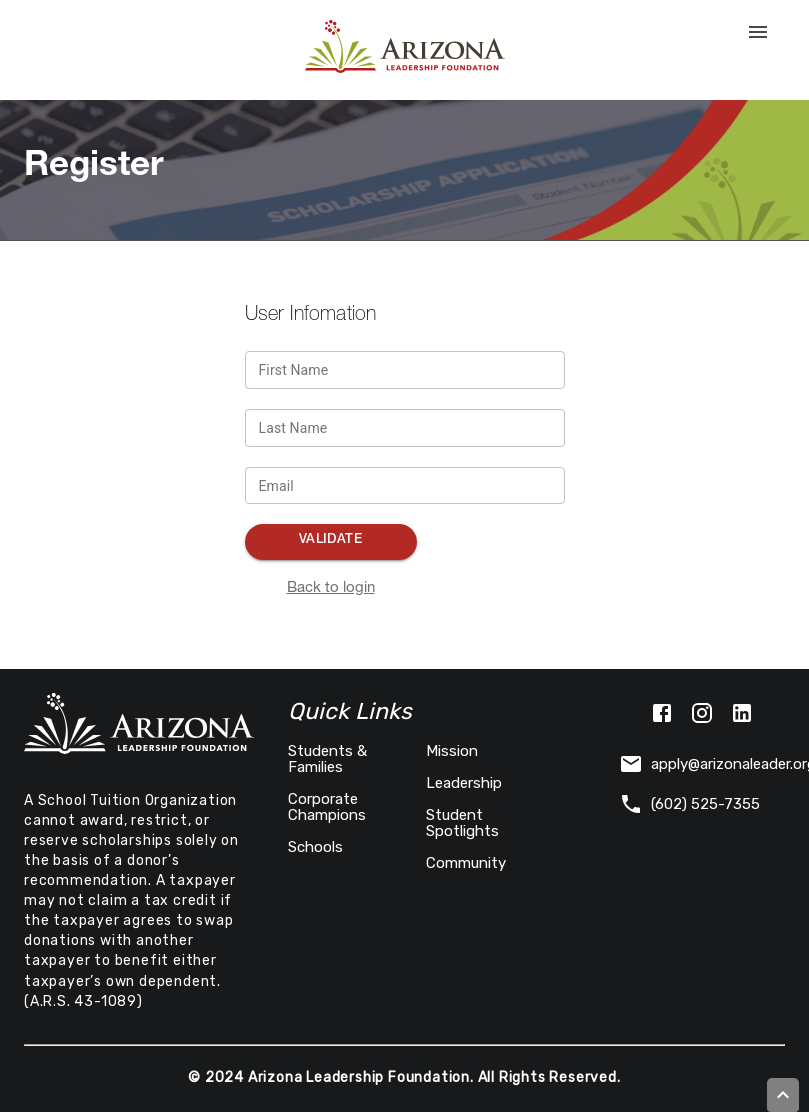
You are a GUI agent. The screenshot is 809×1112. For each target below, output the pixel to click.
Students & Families (327, 759)
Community (466, 863)
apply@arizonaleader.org (702, 764)
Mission (452, 751)
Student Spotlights (462, 823)
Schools (315, 847)
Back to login (331, 588)
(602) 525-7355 (689, 804)
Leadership (464, 783)
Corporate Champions (327, 807)
